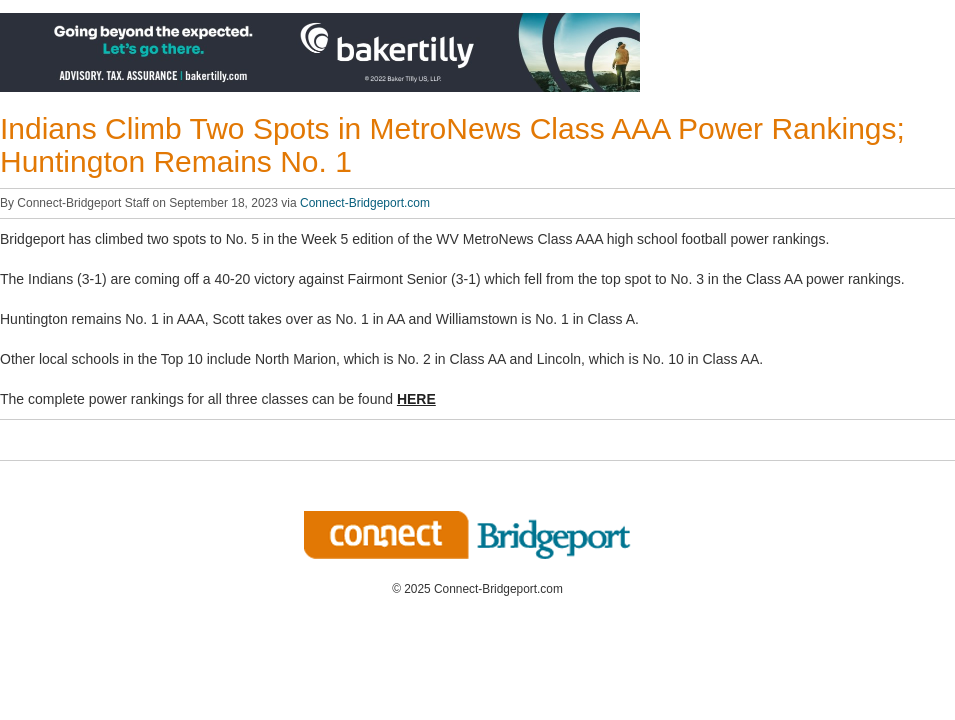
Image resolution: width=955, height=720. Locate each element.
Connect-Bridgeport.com (365, 203)
